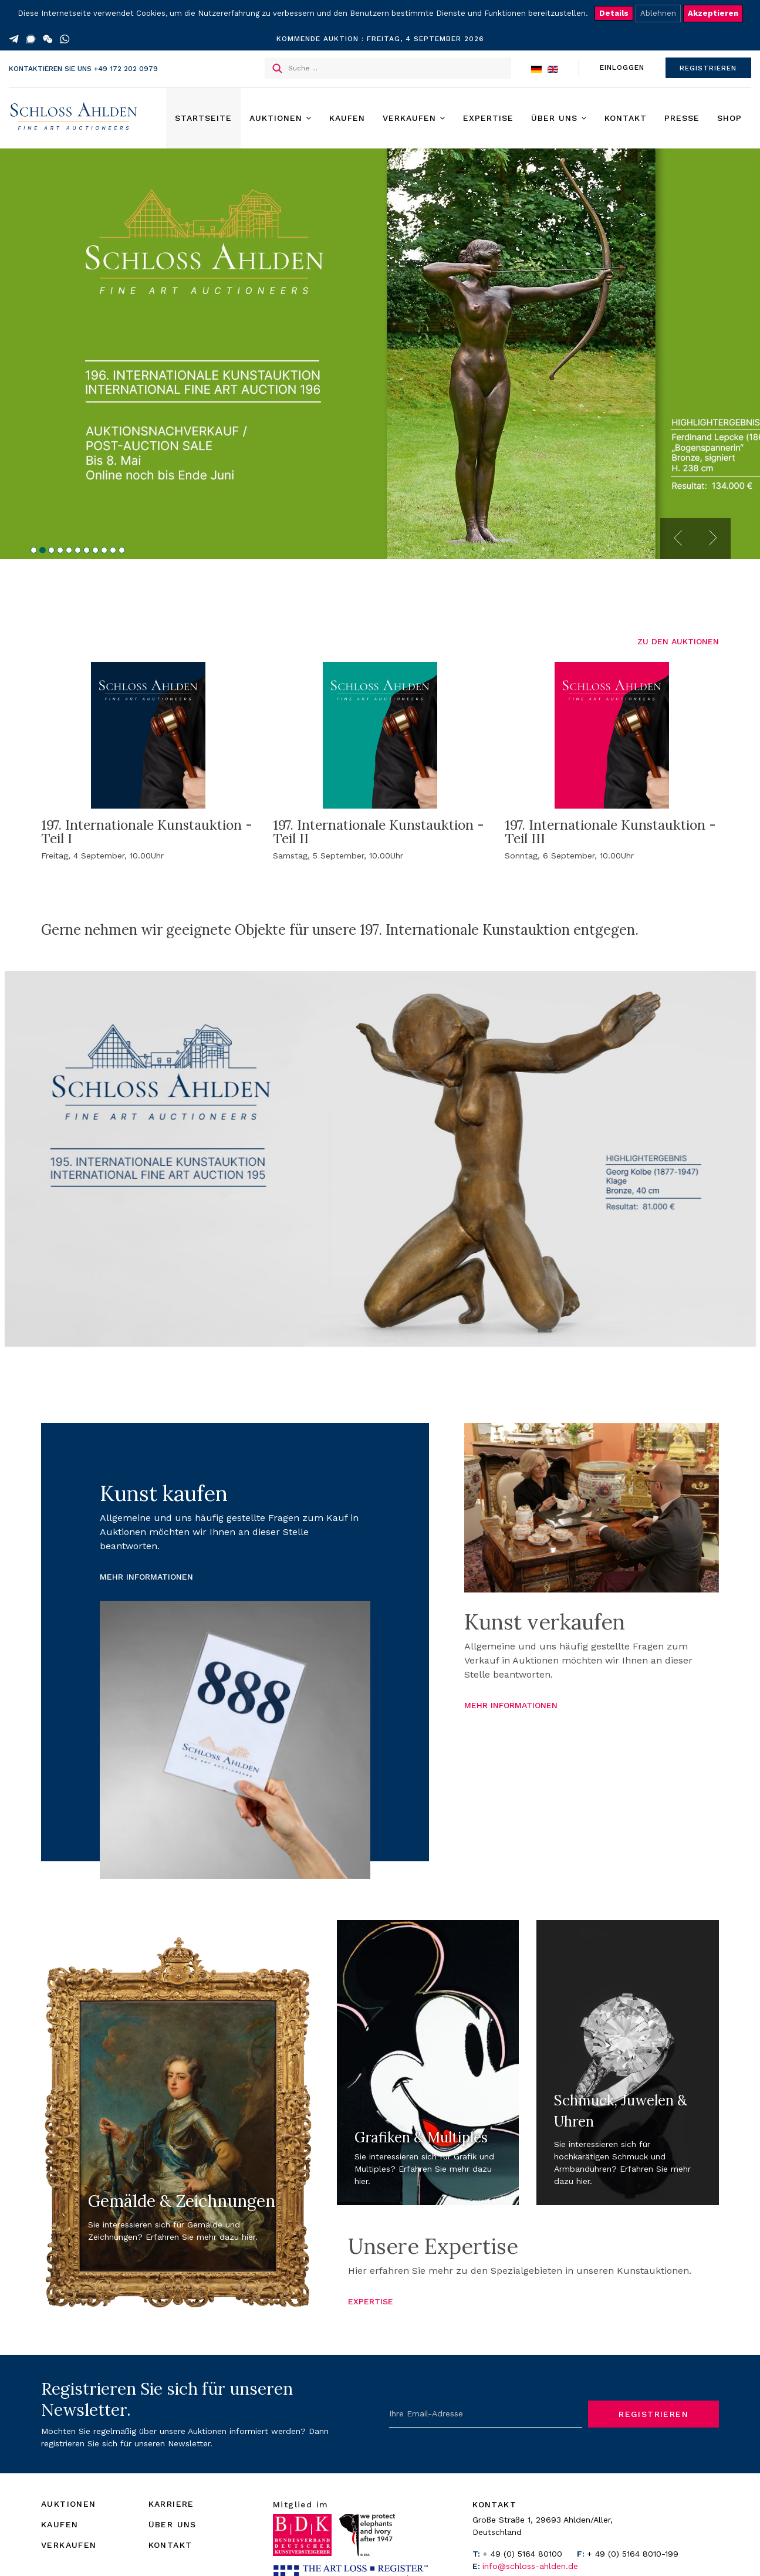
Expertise (488, 118)
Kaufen (347, 118)
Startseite (203, 118)
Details (614, 13)
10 (113, 550)
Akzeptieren (713, 13)
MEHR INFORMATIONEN (146, 1576)
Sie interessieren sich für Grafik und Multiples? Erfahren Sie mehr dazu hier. (424, 2169)
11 (122, 550)
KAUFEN (59, 2524)
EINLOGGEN (622, 67)
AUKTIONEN (68, 2504)
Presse (682, 118)
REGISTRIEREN (708, 68)
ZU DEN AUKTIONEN (678, 641)
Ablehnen (658, 13)
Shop (729, 118)
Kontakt (625, 118)
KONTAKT (170, 2545)
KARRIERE (171, 2504)
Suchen (277, 68)
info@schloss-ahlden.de (530, 2566)
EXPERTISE (370, 2301)
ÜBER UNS (172, 2524)
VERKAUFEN (69, 2545)
